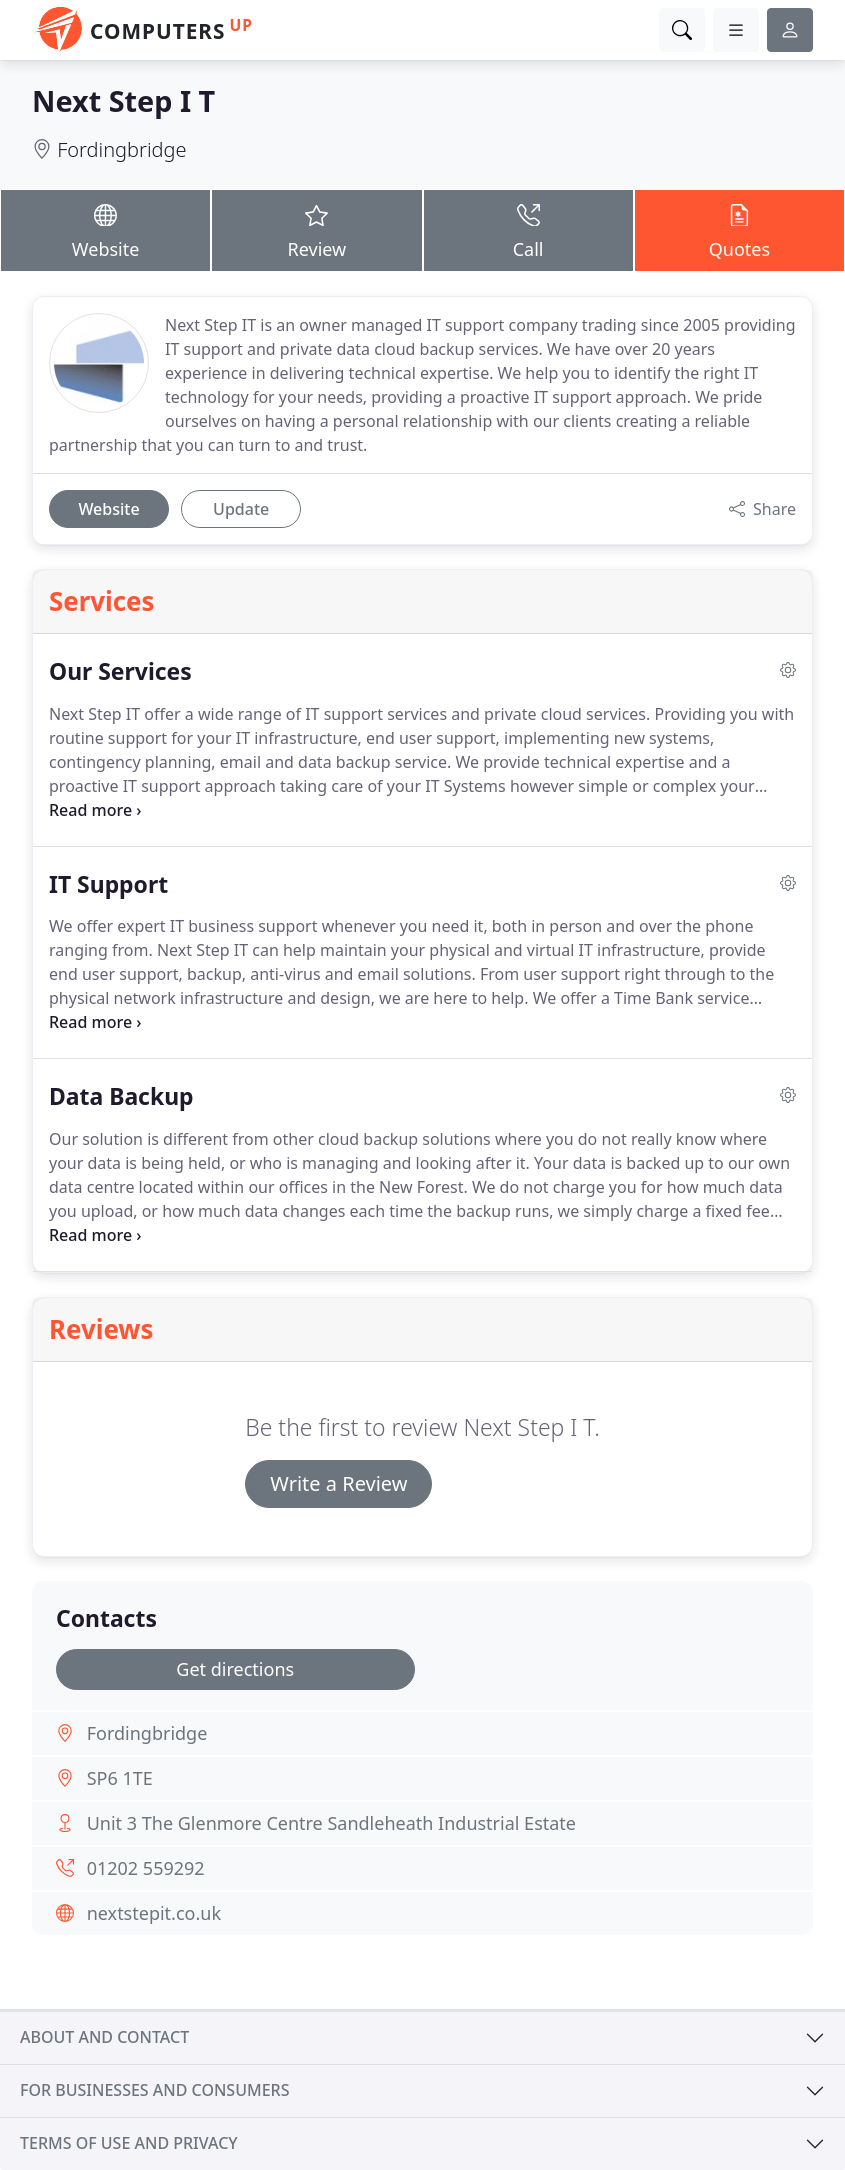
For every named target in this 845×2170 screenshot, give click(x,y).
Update (241, 509)
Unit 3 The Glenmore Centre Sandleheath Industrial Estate (331, 1823)
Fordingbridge (121, 149)
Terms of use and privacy (129, 2143)
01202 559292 (146, 1868)
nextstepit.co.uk (154, 1913)
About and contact (104, 2037)
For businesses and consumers (154, 2090)
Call (528, 229)
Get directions (235, 1669)
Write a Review (338, 1483)
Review (316, 229)
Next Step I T (123, 100)
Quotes (739, 229)
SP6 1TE (120, 1778)
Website (105, 229)
